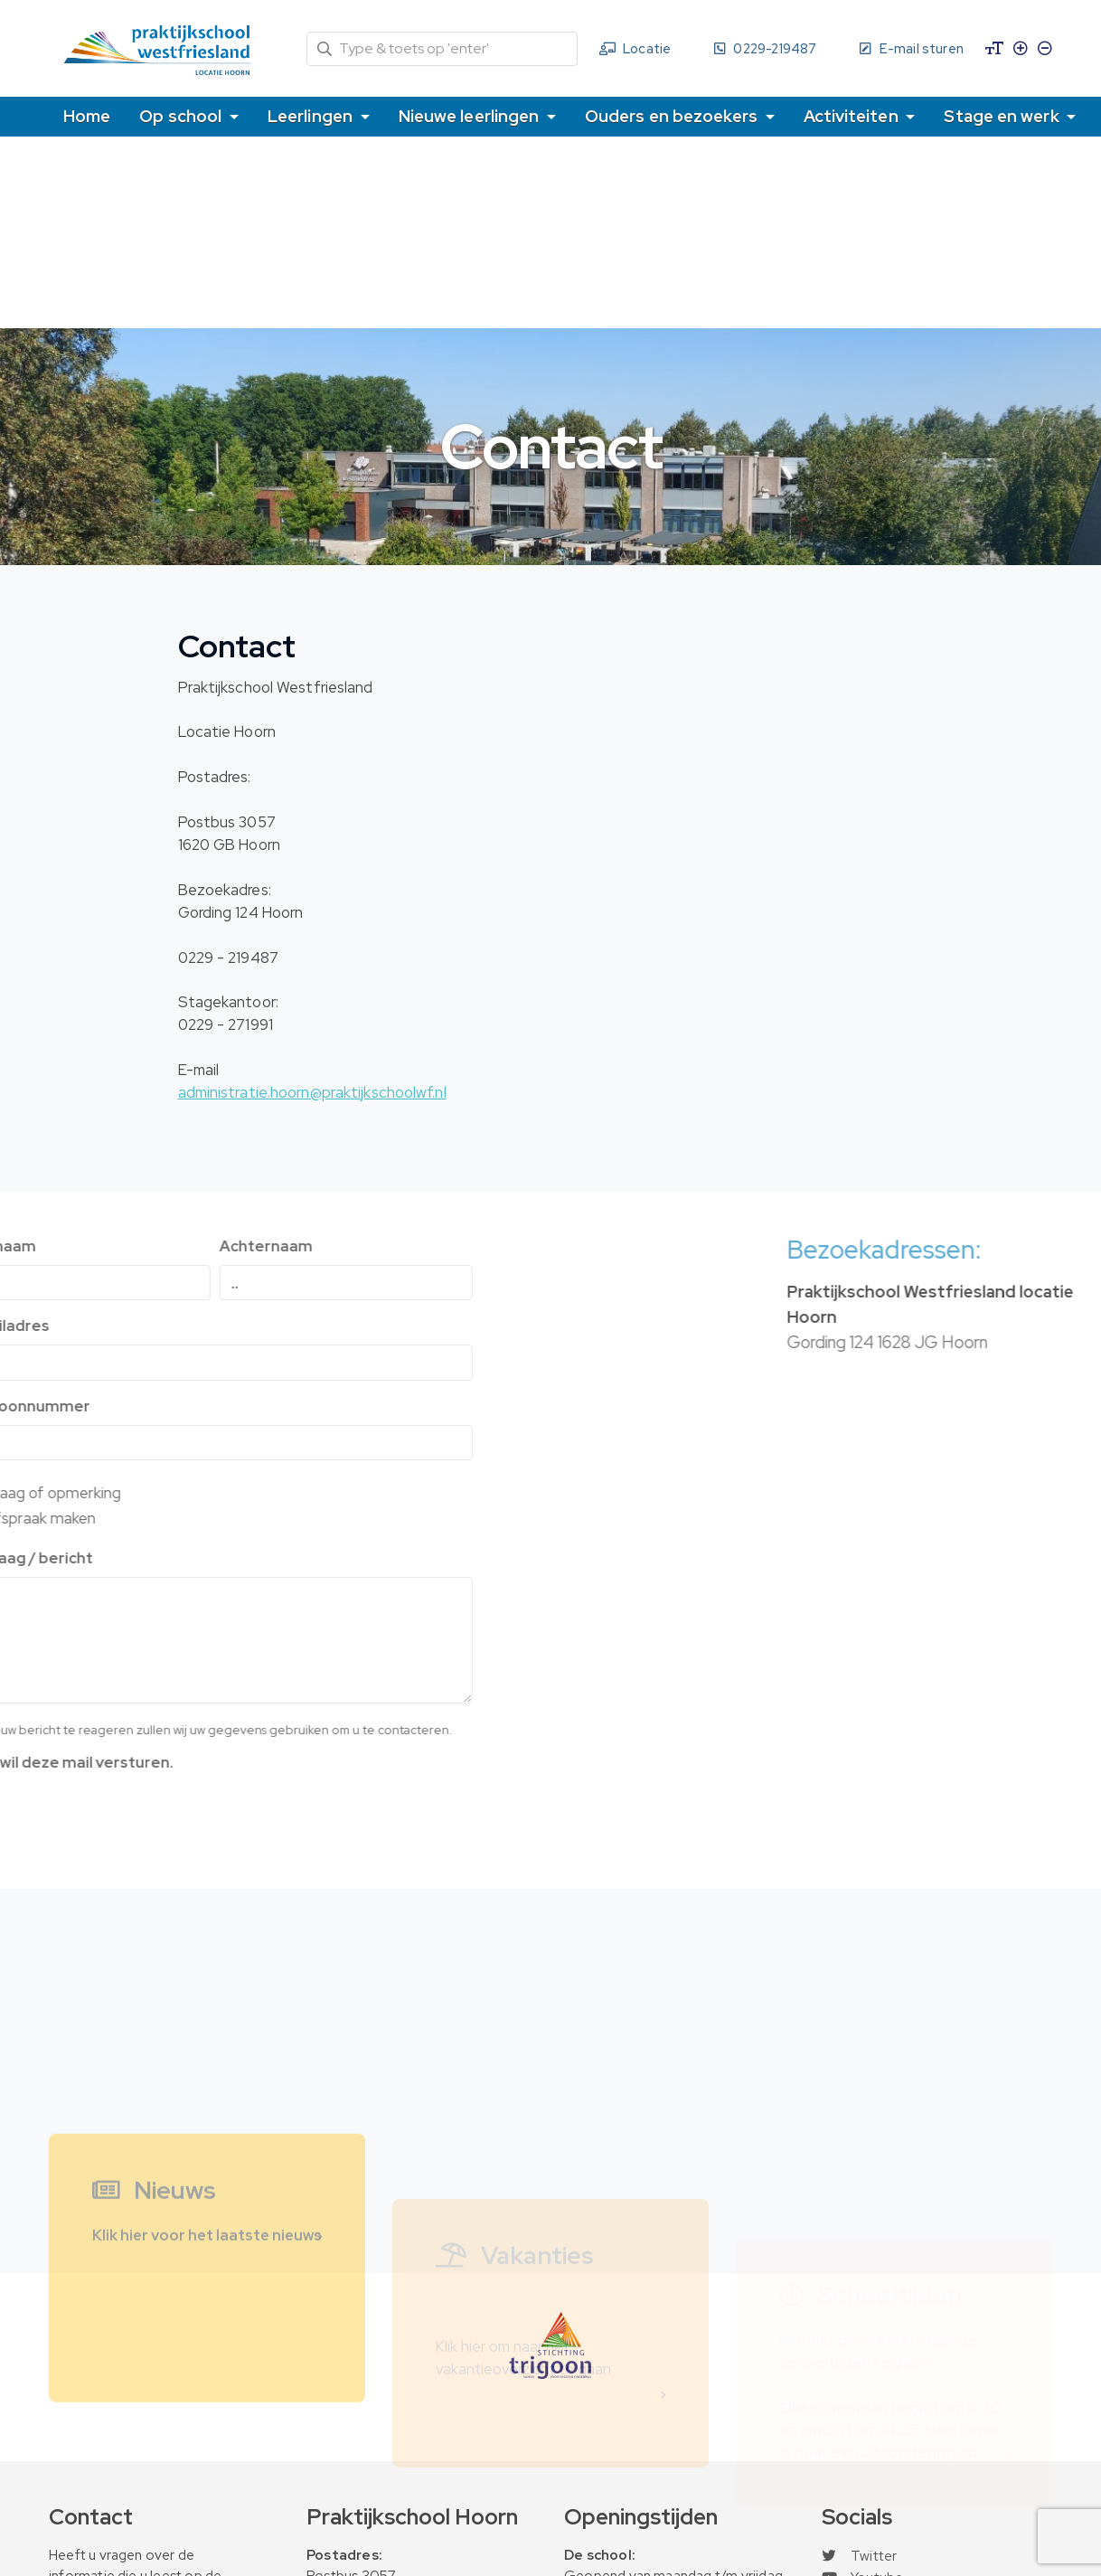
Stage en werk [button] (1003, 116)
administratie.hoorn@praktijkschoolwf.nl (312, 1092)
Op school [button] (182, 116)
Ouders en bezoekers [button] (673, 116)
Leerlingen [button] (312, 116)
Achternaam (117, 1246)
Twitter (859, 2556)
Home (86, 116)
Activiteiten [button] (853, 116)
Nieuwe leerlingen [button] (471, 116)
